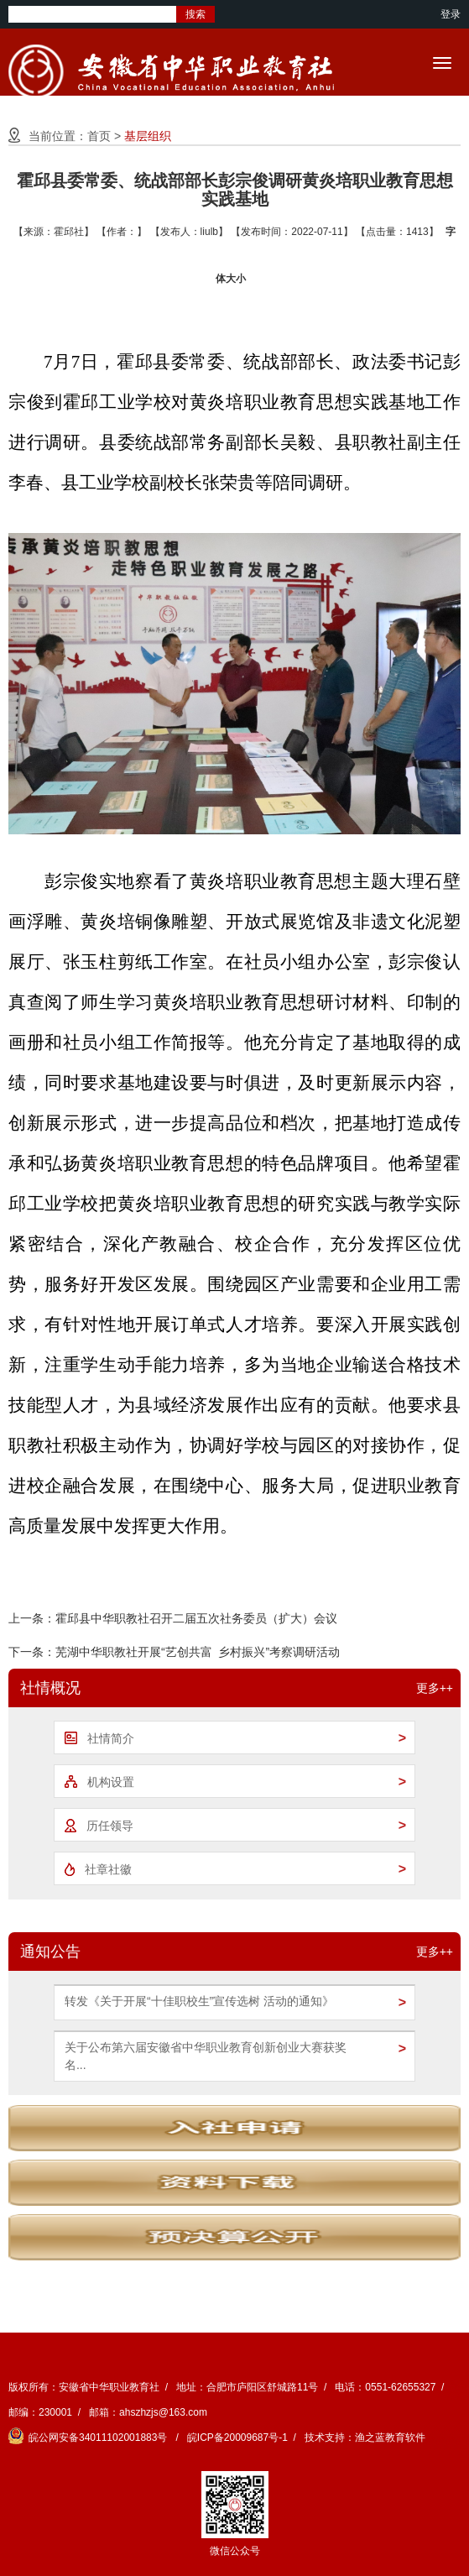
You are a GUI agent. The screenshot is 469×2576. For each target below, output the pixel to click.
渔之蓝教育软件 (390, 2437)
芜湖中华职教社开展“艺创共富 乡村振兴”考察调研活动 (197, 1652)
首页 (99, 136)
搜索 (195, 14)
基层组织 (147, 136)
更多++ (434, 1688)
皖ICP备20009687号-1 (237, 2437)
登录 (450, 14)
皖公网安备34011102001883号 (89, 2437)
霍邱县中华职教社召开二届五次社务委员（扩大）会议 (196, 1618)
